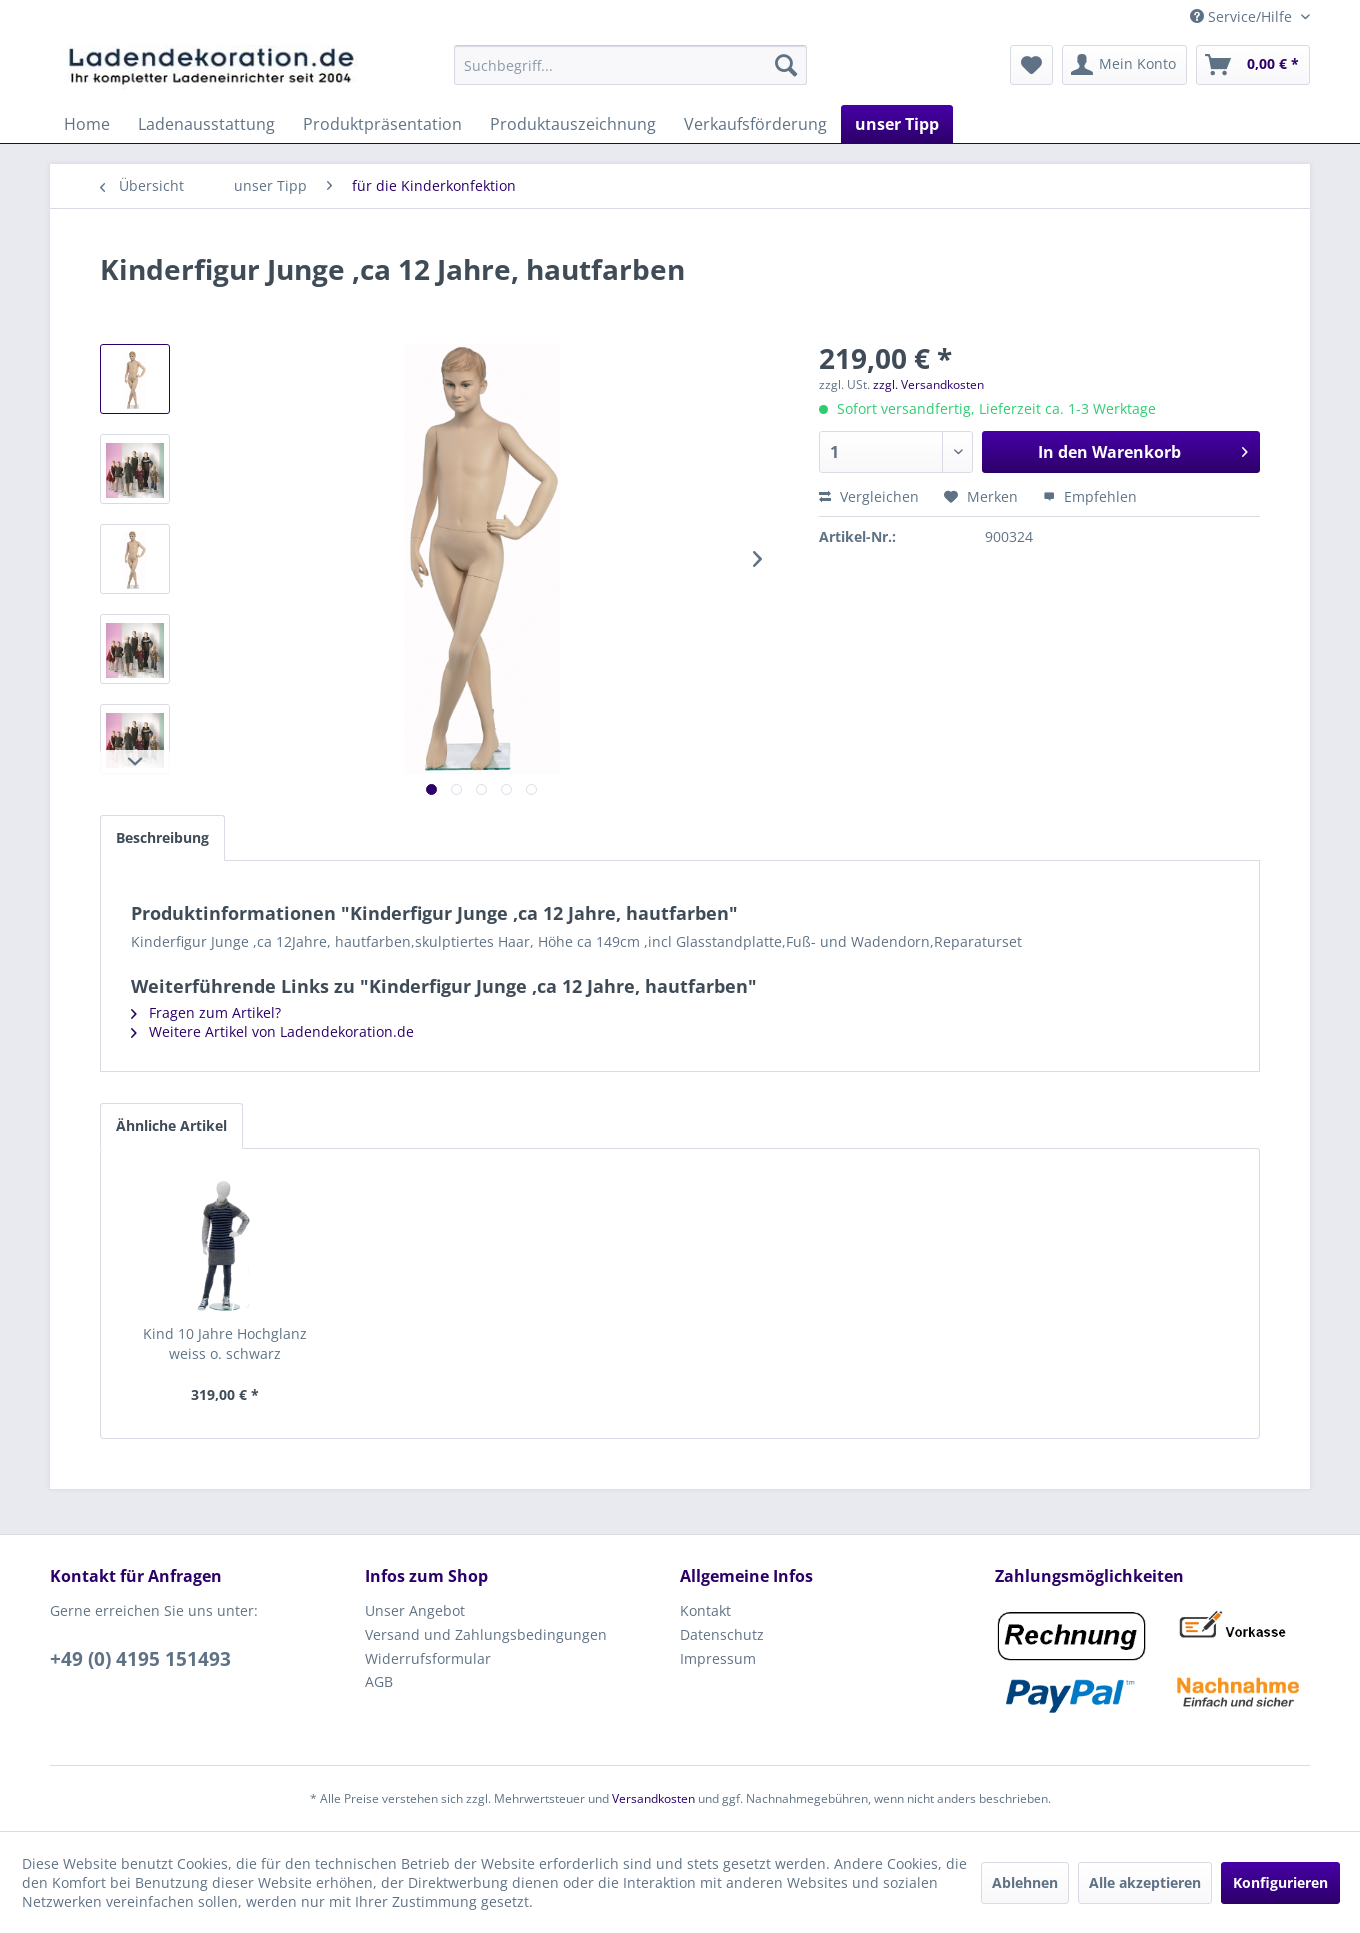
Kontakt (705, 1610)
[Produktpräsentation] (382, 124)
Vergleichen (869, 496)
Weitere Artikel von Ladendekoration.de (272, 1031)
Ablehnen (1025, 1882)
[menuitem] (630, 65)
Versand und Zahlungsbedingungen (486, 1634)
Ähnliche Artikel (171, 1125)
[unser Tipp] (897, 124)
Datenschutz (722, 1634)
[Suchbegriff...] (630, 65)
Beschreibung (162, 837)
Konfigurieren (1280, 1882)
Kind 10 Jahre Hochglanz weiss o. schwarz (225, 1343)
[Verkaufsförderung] (755, 124)
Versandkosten (653, 1798)
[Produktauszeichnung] (573, 124)
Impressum (718, 1658)
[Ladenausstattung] (206, 124)
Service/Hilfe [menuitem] (1243, 16)
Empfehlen (1090, 496)
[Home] (87, 124)
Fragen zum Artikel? (206, 1012)
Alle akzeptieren (1145, 1882)
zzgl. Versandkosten (928, 384)
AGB (379, 1681)
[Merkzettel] (1031, 65)
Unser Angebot (415, 1610)
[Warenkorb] (1253, 65)
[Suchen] (786, 65)
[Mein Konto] (1124, 65)
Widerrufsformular (428, 1658)
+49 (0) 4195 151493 (140, 1659)
